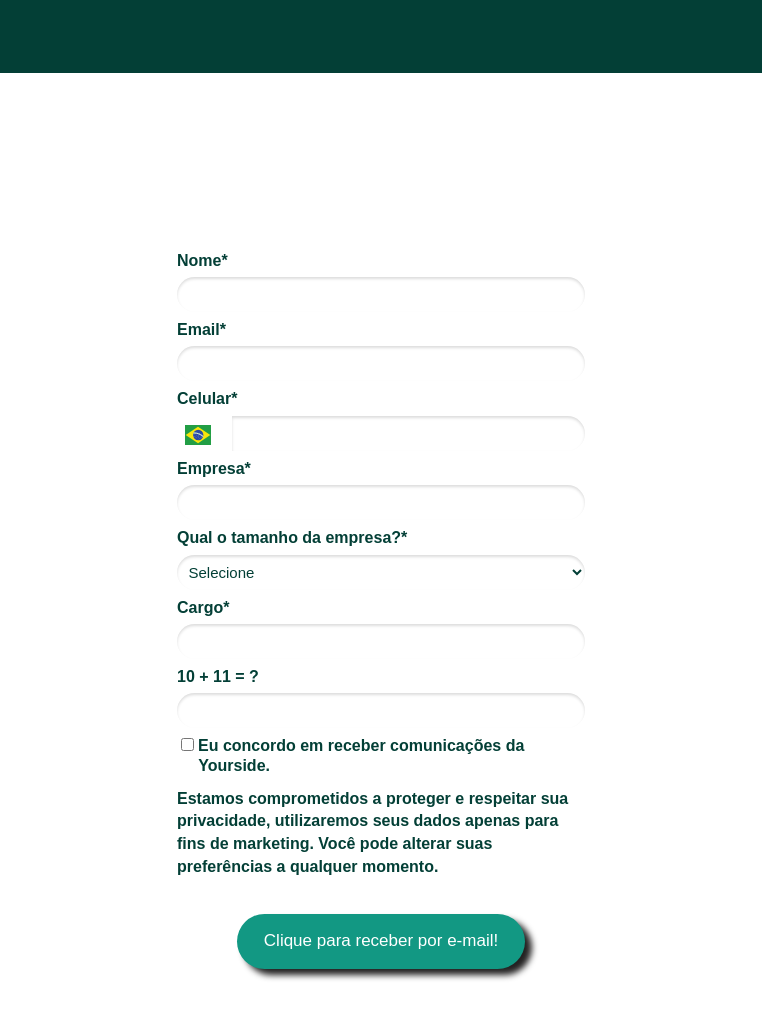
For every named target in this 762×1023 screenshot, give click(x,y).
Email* (201, 329)
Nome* (202, 260)
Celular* (207, 398)
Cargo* (203, 607)
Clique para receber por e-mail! (381, 940)
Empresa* (214, 468)
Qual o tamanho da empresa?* (292, 537)
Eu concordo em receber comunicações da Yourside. (353, 755)
